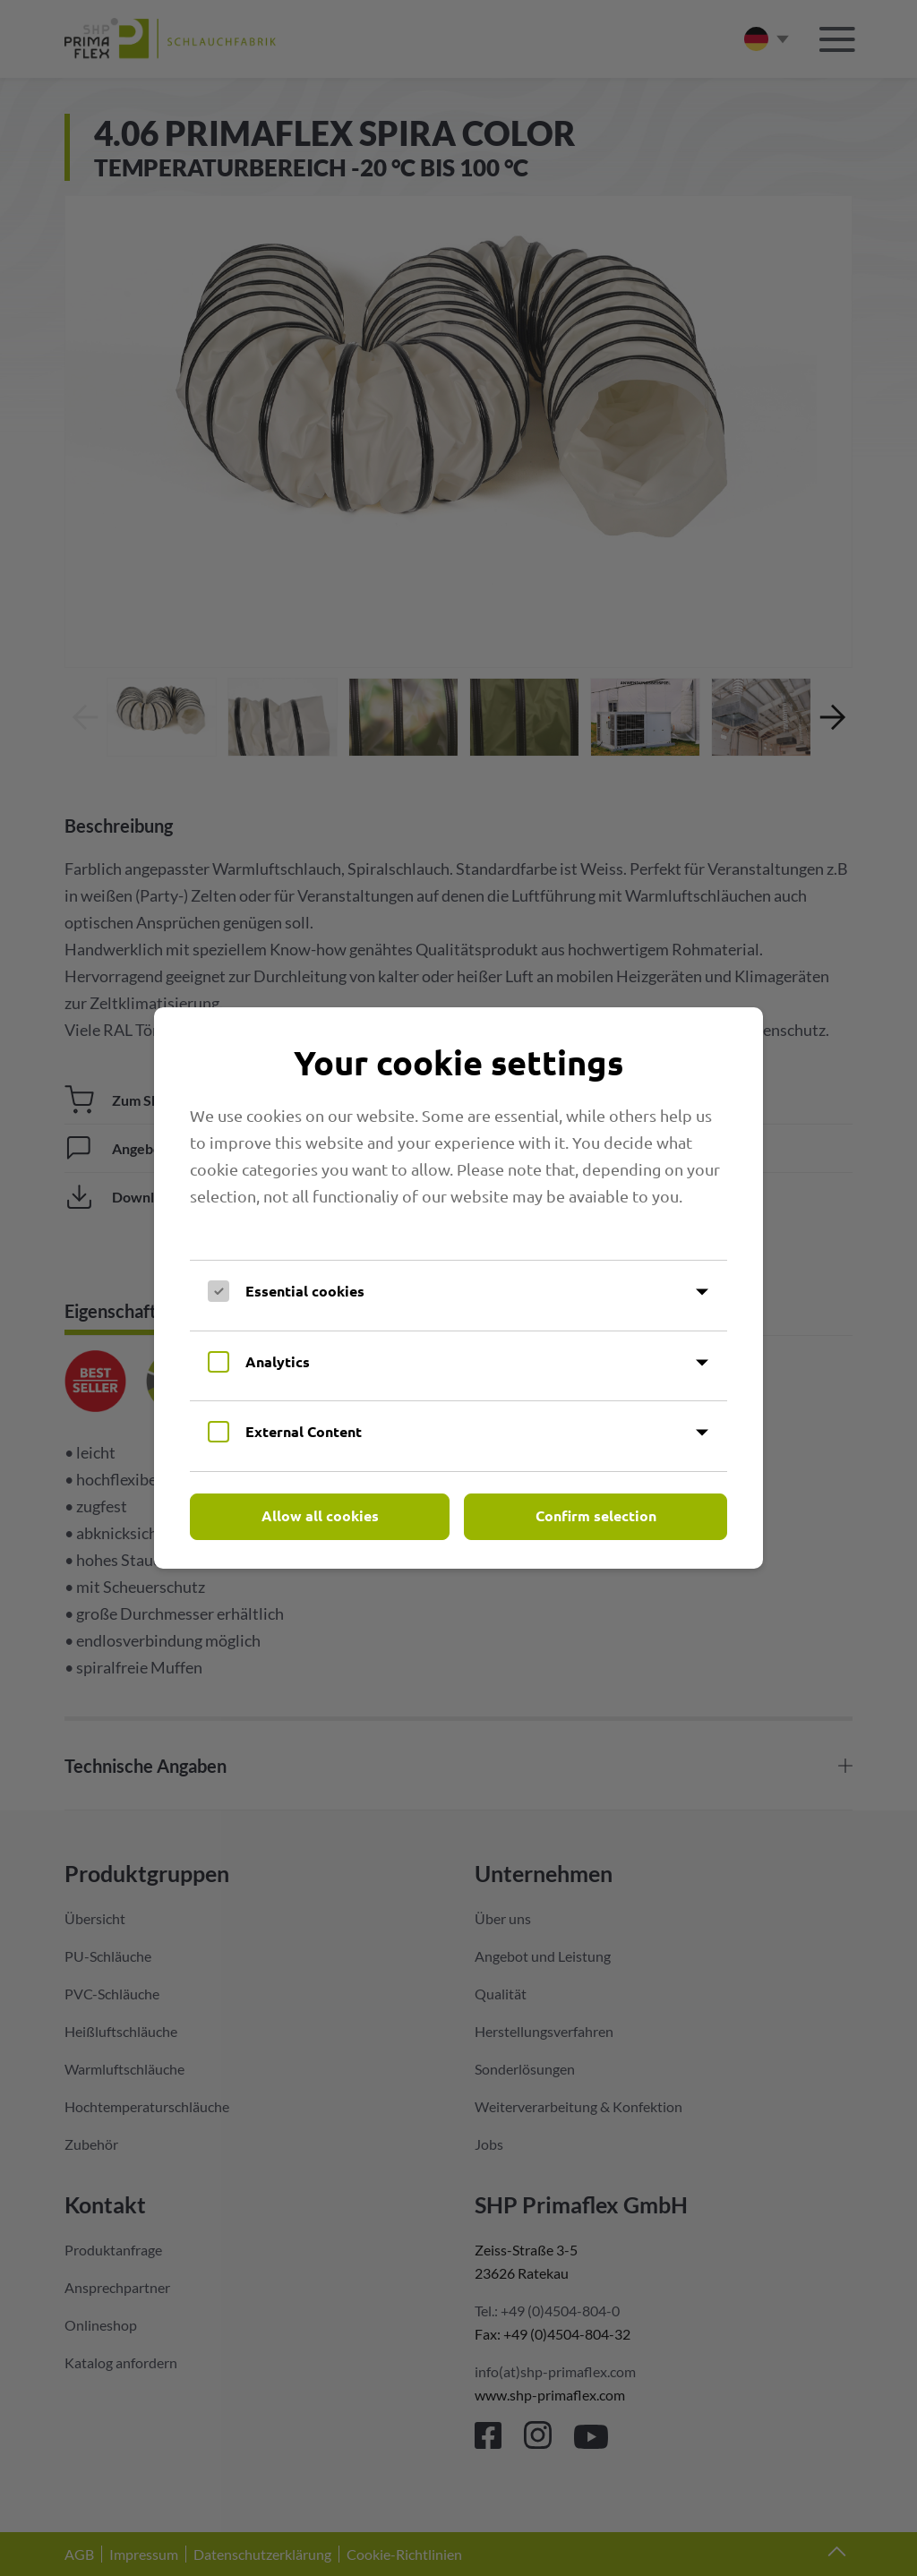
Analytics (277, 1361)
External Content (303, 1431)
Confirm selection (596, 1515)
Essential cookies (304, 1290)
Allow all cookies (320, 1515)
